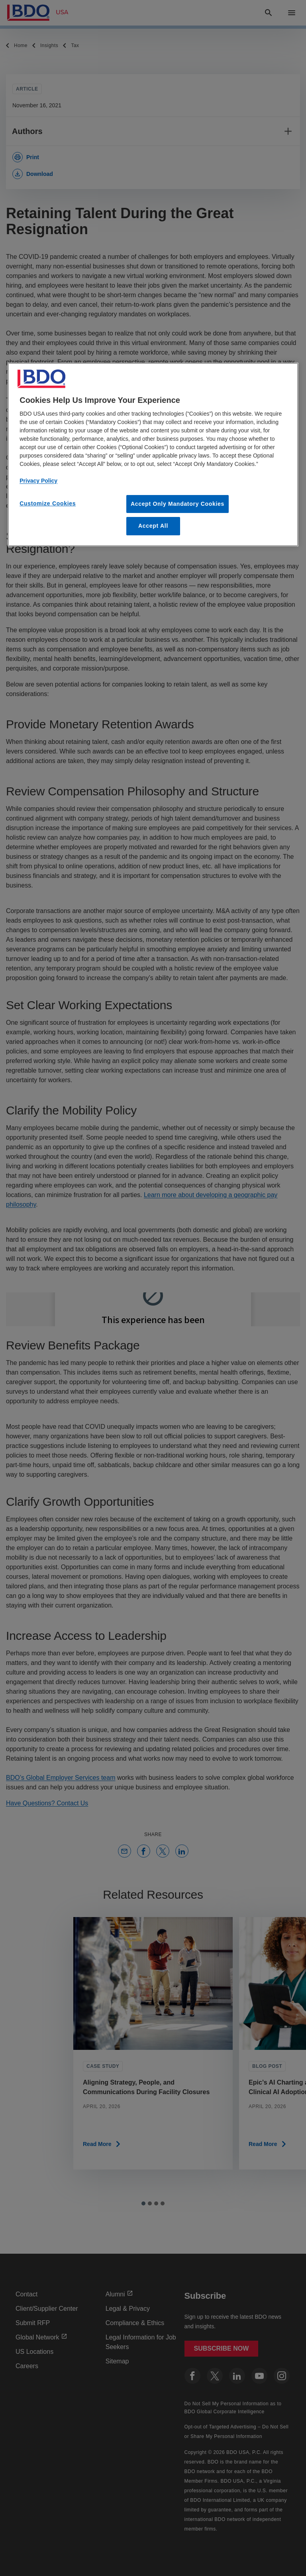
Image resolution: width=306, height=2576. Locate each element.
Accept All (153, 526)
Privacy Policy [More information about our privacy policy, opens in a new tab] (38, 480)
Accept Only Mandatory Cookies (177, 504)
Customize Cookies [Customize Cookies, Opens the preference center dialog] (48, 503)
